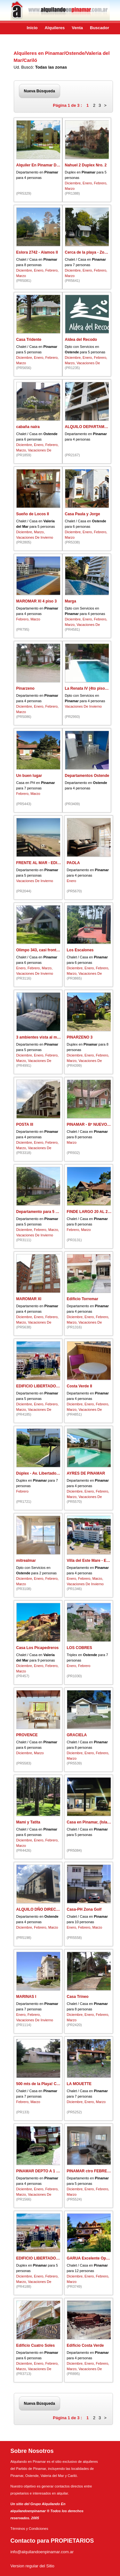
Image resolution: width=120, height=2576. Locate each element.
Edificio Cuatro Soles (35, 2345)
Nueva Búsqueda (39, 91)
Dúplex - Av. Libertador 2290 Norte (47, 1473)
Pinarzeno (25, 688)
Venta (77, 27)
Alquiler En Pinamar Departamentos (49, 165)
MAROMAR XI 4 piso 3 (36, 601)
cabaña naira (28, 427)
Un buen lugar (29, 775)
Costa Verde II (79, 1386)
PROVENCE (27, 1735)
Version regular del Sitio (32, 2565)
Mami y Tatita (28, 1822)
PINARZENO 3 (80, 1037)
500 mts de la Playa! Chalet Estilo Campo (53, 2084)
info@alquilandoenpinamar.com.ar (42, 2551)
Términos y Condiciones (29, 2528)
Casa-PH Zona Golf (84, 1909)
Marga (70, 601)
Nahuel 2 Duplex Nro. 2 (86, 165)
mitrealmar (26, 1560)
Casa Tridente (29, 339)
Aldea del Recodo (81, 339)
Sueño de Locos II (32, 514)
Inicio (32, 27)
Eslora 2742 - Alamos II (37, 252)
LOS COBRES (79, 1648)
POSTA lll (24, 1124)
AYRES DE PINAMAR (86, 1473)
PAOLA (73, 863)
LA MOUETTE (79, 2084)
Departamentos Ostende (87, 775)
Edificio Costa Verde (85, 2345)
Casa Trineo (78, 1996)
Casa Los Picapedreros (37, 1648)
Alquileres (54, 27)
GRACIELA (77, 1735)
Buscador (99, 27)
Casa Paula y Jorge (82, 514)
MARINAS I (26, 1996)
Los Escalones (80, 950)
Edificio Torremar (82, 1299)
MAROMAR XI (29, 1299)
